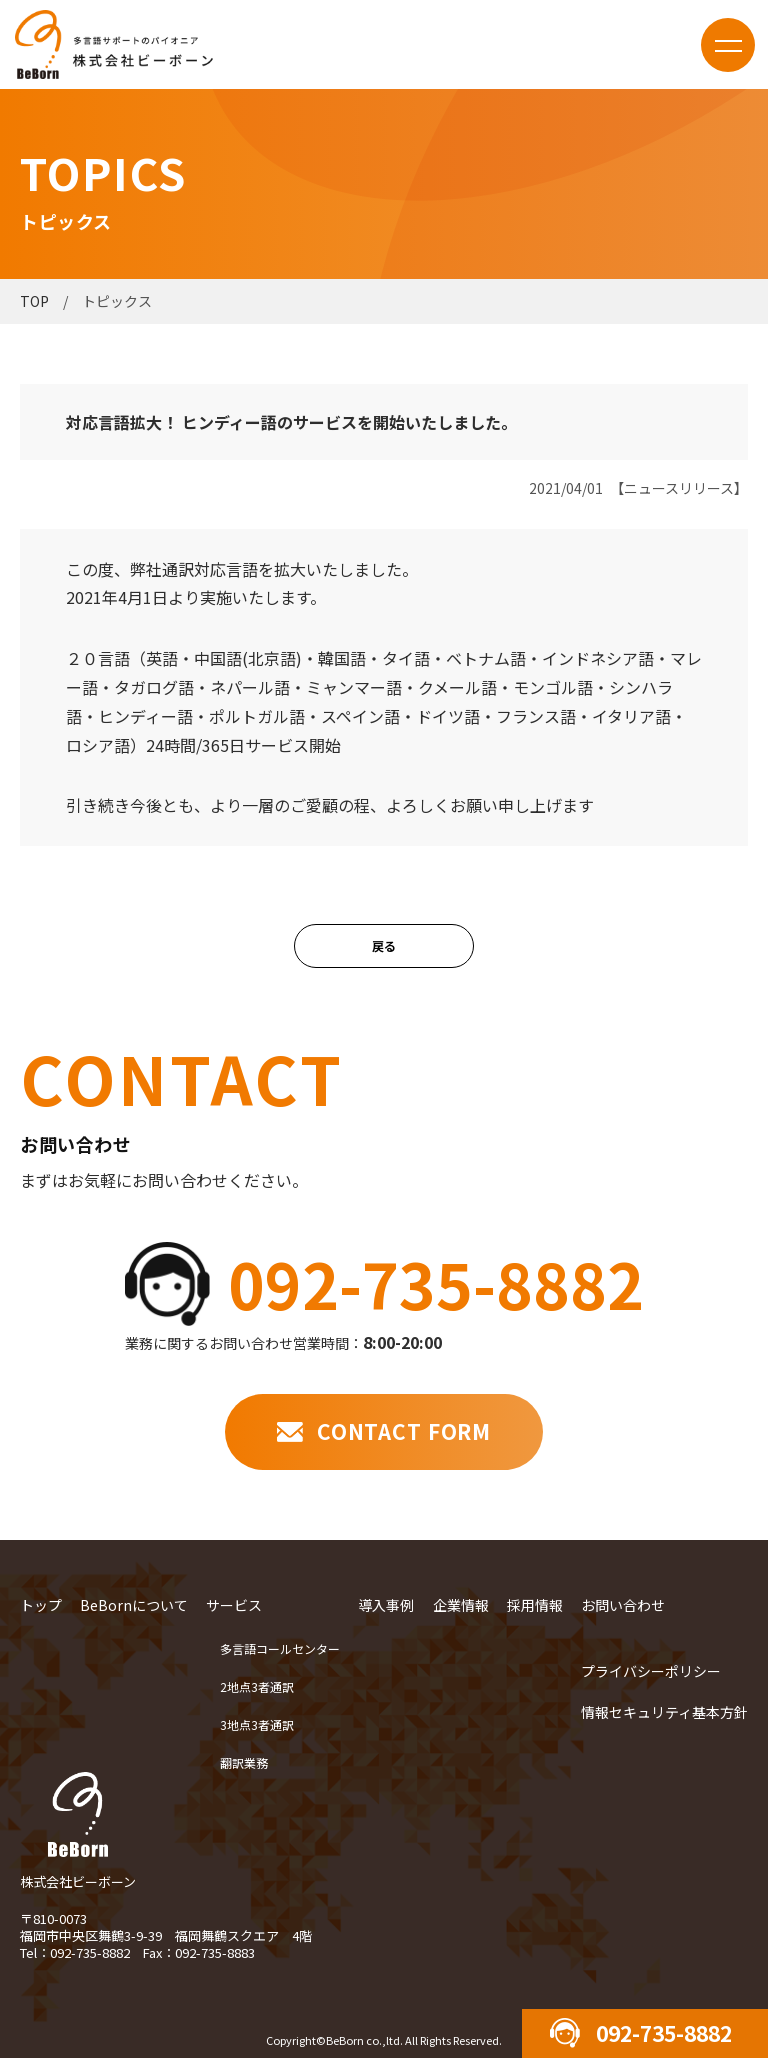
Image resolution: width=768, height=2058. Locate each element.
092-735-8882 (436, 1283)
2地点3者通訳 (257, 1686)
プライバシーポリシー (651, 1671)
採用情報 (535, 1605)
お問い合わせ (623, 1605)
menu (728, 45)
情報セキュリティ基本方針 (664, 1712)
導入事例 (386, 1605)
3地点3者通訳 (257, 1724)
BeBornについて (134, 1605)
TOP (34, 301)
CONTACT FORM (404, 1431)
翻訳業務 (244, 1762)
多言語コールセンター (280, 1648)
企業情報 (461, 1605)
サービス (234, 1605)
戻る (384, 945)
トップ (41, 1605)
